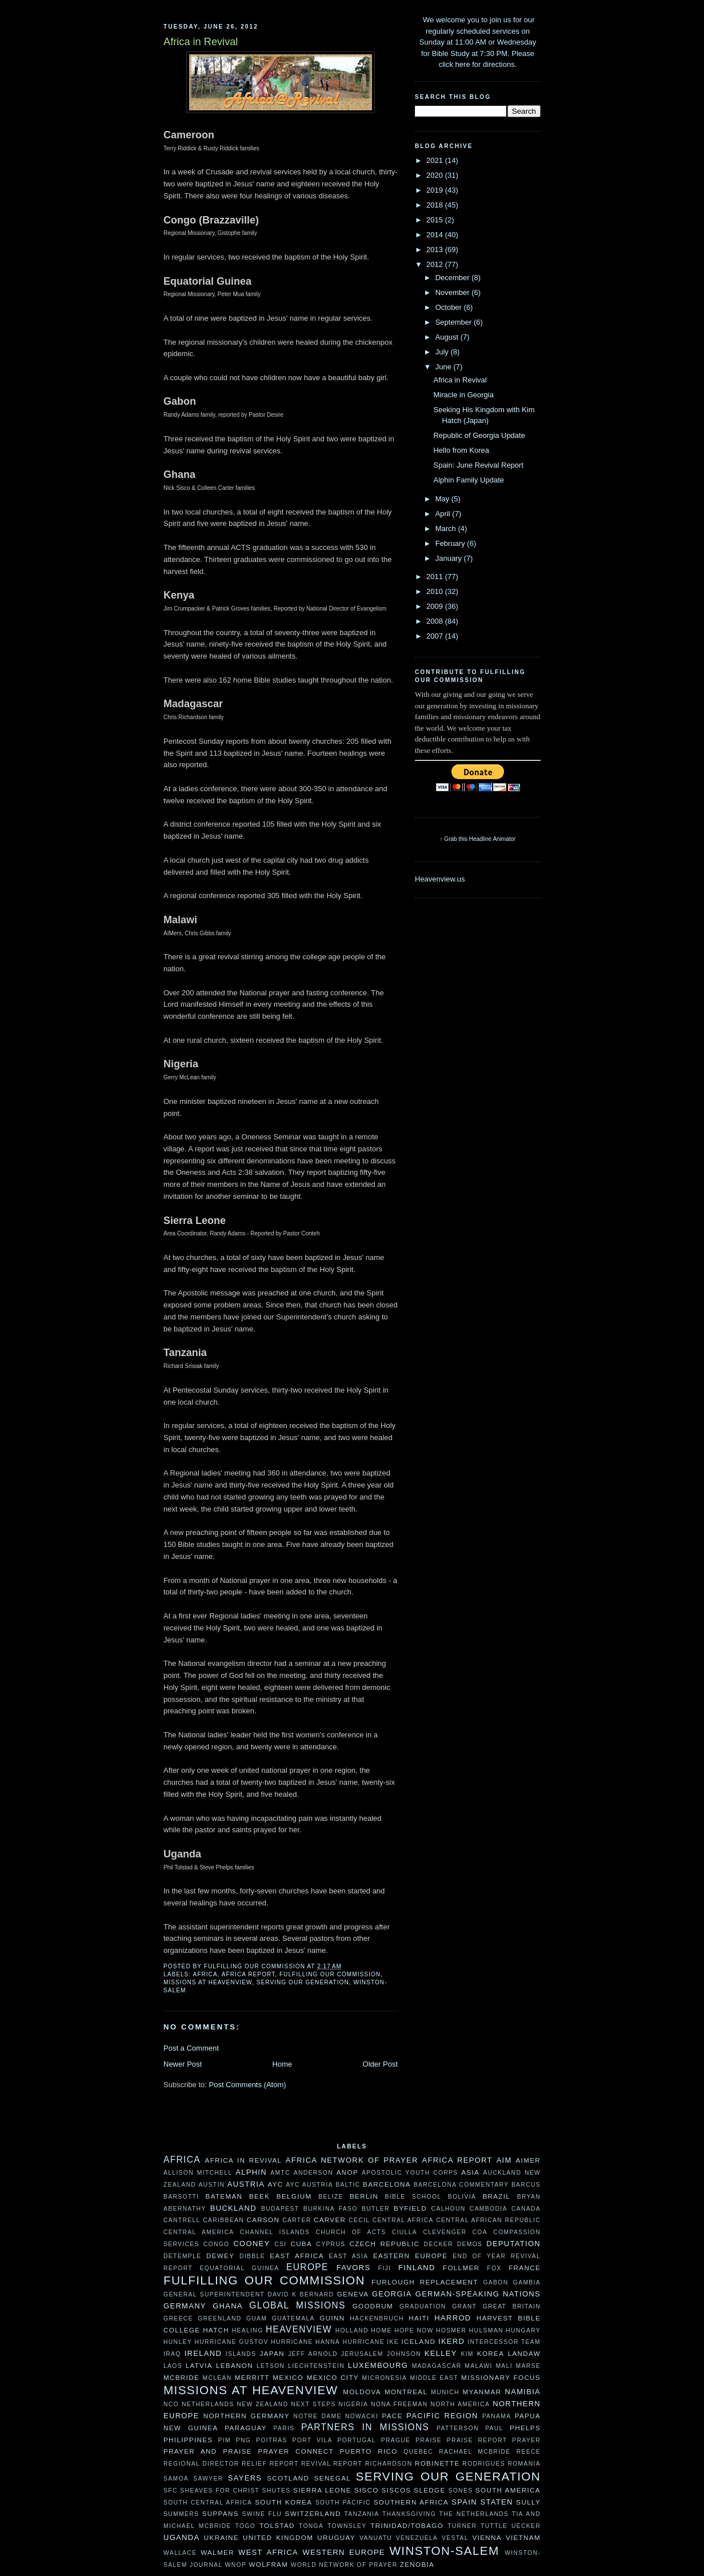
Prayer (526, 2440)
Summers (181, 2514)
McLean (217, 2378)
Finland (416, 2267)
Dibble (252, 2256)
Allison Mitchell (197, 2173)
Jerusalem (362, 2354)
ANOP (347, 2172)
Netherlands (208, 2404)
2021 (435, 160)
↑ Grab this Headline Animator (478, 839)
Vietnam (523, 2537)
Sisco (366, 2490)
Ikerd (451, 2341)
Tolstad (277, 2525)
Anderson (313, 2173)
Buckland (233, 2208)
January (449, 558)
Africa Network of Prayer (352, 2160)
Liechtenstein (316, 2366)
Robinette (437, 2463)
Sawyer (208, 2478)
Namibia (523, 2391)
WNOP (236, 2565)
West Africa (268, 2552)
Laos (172, 2366)
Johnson (404, 2354)
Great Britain (512, 2306)
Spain (464, 2502)
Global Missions (297, 2305)
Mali (503, 2366)
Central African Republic (488, 2220)
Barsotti (181, 2197)
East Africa (296, 2255)
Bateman (224, 2196)
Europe (307, 2267)
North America (460, 2404)
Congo (216, 2244)
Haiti (419, 2318)
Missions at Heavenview (207, 1982)
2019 (435, 190)
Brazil (496, 2196)
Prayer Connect (296, 2451)
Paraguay (246, 2427)
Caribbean (223, 2220)
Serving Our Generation (303, 1982)
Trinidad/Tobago (406, 2525)
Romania (524, 2464)
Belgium (294, 2196)
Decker (438, 2244)
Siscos (396, 2490)
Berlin (364, 2196)
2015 (435, 220)
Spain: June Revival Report (478, 465)
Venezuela (417, 2538)
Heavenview (299, 2329)
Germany (184, 2306)
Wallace (180, 2553)
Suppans (220, 2513)
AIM (504, 2160)
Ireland (203, 2353)
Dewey (220, 2255)
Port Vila (312, 2440)
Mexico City (333, 2377)
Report (284, 2464)
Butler (376, 2209)
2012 (435, 264)
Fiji (384, 2268)
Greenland (219, 2318)
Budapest (280, 2209)
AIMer (528, 2160)
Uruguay (336, 2537)
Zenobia (417, 2564)
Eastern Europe (410, 2255)
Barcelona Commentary (461, 2185)
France (525, 2267)
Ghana (228, 2306)
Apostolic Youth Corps (410, 2173)
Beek (259, 2196)
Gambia (527, 2282)
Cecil (359, 2220)
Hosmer (451, 2330)
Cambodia (488, 2209)
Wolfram (268, 2564)
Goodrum (373, 2306)
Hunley (177, 2342)
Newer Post (182, 2064)
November (453, 292)
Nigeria (353, 2404)
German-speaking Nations (478, 2294)
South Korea (283, 2502)
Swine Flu (262, 2514)
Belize (330, 2197)
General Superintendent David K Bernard (248, 2294)
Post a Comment (191, 2048)
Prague (396, 2440)
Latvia (199, 2365)
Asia (470, 2172)
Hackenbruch (377, 2318)
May (443, 499)
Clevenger (444, 2232)
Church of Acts (351, 2232)
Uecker (526, 2526)
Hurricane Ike (370, 2342)
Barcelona (387, 2184)
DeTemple (182, 2256)
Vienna (487, 2537)
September (454, 322)
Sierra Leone (322, 2490)
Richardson (389, 2464)
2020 (435, 175)
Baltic (347, 2185)
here (462, 64)
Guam (256, 2318)
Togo (245, 2526)
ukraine (221, 2537)
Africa (205, 1974)
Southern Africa (411, 2502)
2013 (435, 249)
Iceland (418, 2341)
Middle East (434, 2378)
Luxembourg (378, 2365)
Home (283, 2064)
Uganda (181, 2537)
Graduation (422, 2306)
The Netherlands (474, 2514)
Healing (247, 2330)
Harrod (452, 2318)
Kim (467, 2354)
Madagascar (437, 2366)
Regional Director (201, 2464)
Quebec (418, 2452)
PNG (243, 2440)
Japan (271, 2353)
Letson (271, 2366)
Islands (241, 2354)
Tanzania (361, 2514)
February (451, 543)
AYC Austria (309, 2185)
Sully (528, 2502)
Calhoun (448, 2209)
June (444, 366)
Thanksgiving (409, 2514)
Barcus (526, 2185)
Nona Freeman (399, 2404)
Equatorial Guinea (239, 2268)
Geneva (353, 2294)
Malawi (478, 2366)
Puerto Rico (369, 2451)
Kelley (441, 2353)
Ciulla (404, 2232)
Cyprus (330, 2244)
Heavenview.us (440, 879)
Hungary (523, 2330)
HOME (381, 2330)
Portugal (356, 2440)
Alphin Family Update (468, 480)
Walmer (217, 2552)
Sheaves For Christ (219, 2490)
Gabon (495, 2282)
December (453, 277)
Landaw (524, 2353)
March (446, 528)
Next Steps (313, 2404)
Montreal (406, 2391)
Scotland (288, 2478)
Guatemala (293, 2318)
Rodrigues (483, 2464)
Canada (526, 2209)
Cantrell (182, 2220)
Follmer (461, 2267)
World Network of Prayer (344, 2565)
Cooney (251, 2243)
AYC (275, 2184)
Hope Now (413, 2330)
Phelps (525, 2427)
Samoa (176, 2478)
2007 (435, 636)
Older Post (380, 2064)
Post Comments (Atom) (247, 2084)
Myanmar (481, 2391)
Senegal (332, 2478)
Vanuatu (375, 2538)
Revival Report (331, 2464)
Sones (460, 2490)
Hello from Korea (461, 450)
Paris (284, 2428)
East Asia (349, 2256)
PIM (224, 2440)
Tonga (311, 2526)
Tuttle (494, 2526)
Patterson (458, 2428)
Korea (490, 2353)
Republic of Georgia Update (479, 435)
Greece (178, 2318)
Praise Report (477, 2440)
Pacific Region (442, 2415)
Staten (497, 2502)
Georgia (392, 2294)
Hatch (216, 2330)
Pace (392, 2415)
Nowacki (361, 2416)
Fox (494, 2268)
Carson (262, 2219)
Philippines (188, 2439)
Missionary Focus (501, 2377)
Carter (296, 2220)
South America (508, 2490)
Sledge (429, 2490)
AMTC (280, 2173)
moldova (362, 2391)
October (449, 307)
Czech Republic (384, 2243)
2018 (435, 205)
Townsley (347, 2526)
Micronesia (384, 2378)
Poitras (271, 2440)
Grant (464, 2306)
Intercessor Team (504, 2342)
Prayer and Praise (207, 2451)
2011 (435, 576)
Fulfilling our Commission (330, 1974)
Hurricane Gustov (231, 2342)
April (444, 513)
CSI (280, 2244)
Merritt (252, 2377)
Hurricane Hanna (305, 2342)
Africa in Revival (459, 380)
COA (480, 2232)
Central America (198, 2232)
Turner (462, 2526)
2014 (435, 234)
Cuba (301, 2243)
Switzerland (313, 2513)
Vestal (455, 2538)
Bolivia (462, 2197)
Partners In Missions (365, 2427)
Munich (445, 2392)
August (448, 337)
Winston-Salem (444, 2550)
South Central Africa (207, 2502)
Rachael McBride (474, 2452)
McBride (181, 2377)
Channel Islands (275, 2232)
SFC (170, 2490)
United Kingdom (278, 2537)
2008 (435, 621)
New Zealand (262, 2404)
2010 (435, 591)
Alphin (251, 2172)
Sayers (245, 2478)
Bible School (413, 2197)
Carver (330, 2219)
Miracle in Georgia (463, 394)
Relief (254, 2464)
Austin (211, 2185)
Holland (352, 2330)
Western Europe (343, 2552)
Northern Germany (246, 2415)
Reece (529, 2452)
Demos (470, 2244)
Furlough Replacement (424, 2282)
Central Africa (403, 2220)
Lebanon (234, 2365)
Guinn (332, 2318)
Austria (246, 2184)
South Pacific (343, 2502)
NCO (171, 2404)
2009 (435, 606)
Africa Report (248, 1974)
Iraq (172, 2354)
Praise (428, 2440)
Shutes (276, 2490)
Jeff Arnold (313, 2354)
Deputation (513, 2243)
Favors (354, 2267)
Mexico (288, 2377)
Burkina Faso (330, 2209)
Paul (494, 2428)
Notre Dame (317, 2416)
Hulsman (486, 2330)
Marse (528, 2366)
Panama (496, 2416)
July (443, 352)
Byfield (410, 2208)
